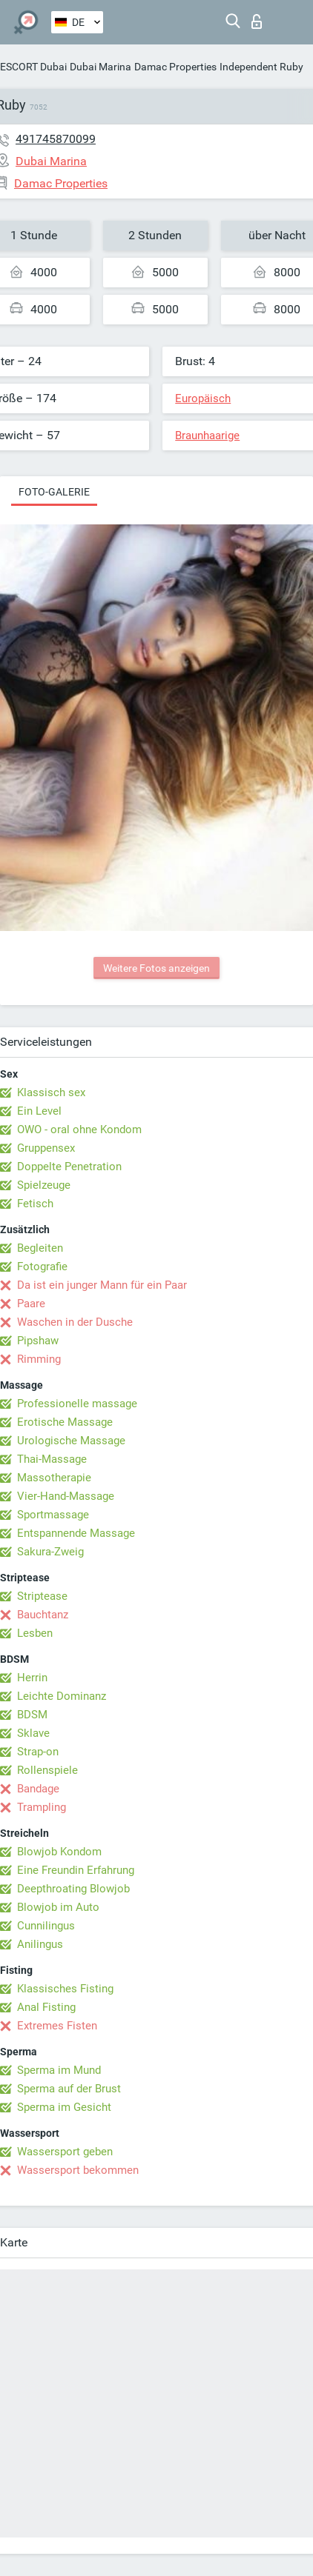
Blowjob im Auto (58, 1907)
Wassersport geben (65, 2151)
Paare (31, 1303)
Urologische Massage (71, 1440)
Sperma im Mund (59, 2070)
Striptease (42, 1596)
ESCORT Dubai (33, 67)
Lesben (35, 1633)
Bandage (38, 1788)
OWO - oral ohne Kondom (79, 1129)
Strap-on (38, 1751)
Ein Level (39, 1111)
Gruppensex (46, 1148)
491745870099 (56, 139)
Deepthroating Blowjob (73, 1888)
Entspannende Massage (76, 1533)
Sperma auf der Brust (69, 2088)
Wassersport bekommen (78, 2170)
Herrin (32, 1677)
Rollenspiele (47, 1770)
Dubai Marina (100, 67)
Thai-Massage (52, 1459)
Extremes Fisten (57, 2025)
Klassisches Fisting (65, 1988)
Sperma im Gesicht (64, 2107)
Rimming (39, 1359)
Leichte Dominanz (61, 1696)
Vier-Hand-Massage (65, 1496)
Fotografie (42, 1266)
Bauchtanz (42, 1614)
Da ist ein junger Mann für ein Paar (102, 1285)
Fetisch (35, 1203)
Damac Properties (175, 67)
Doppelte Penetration (69, 1166)
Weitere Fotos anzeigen (156, 968)
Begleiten (40, 1248)
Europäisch (203, 398)
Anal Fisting (46, 2007)
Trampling (41, 1807)
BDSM (32, 1714)
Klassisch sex (51, 1092)
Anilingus (40, 1944)
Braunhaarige (207, 435)
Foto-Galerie (54, 492)
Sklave (33, 1733)
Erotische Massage (65, 1422)
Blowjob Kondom (59, 1851)
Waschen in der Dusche (75, 1322)
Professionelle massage (77, 1403)
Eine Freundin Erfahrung (75, 1870)
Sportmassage (53, 1514)
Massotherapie (54, 1477)
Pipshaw (38, 1340)
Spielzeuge (43, 1185)
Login (256, 21)
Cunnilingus (46, 1925)
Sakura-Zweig (50, 1551)
